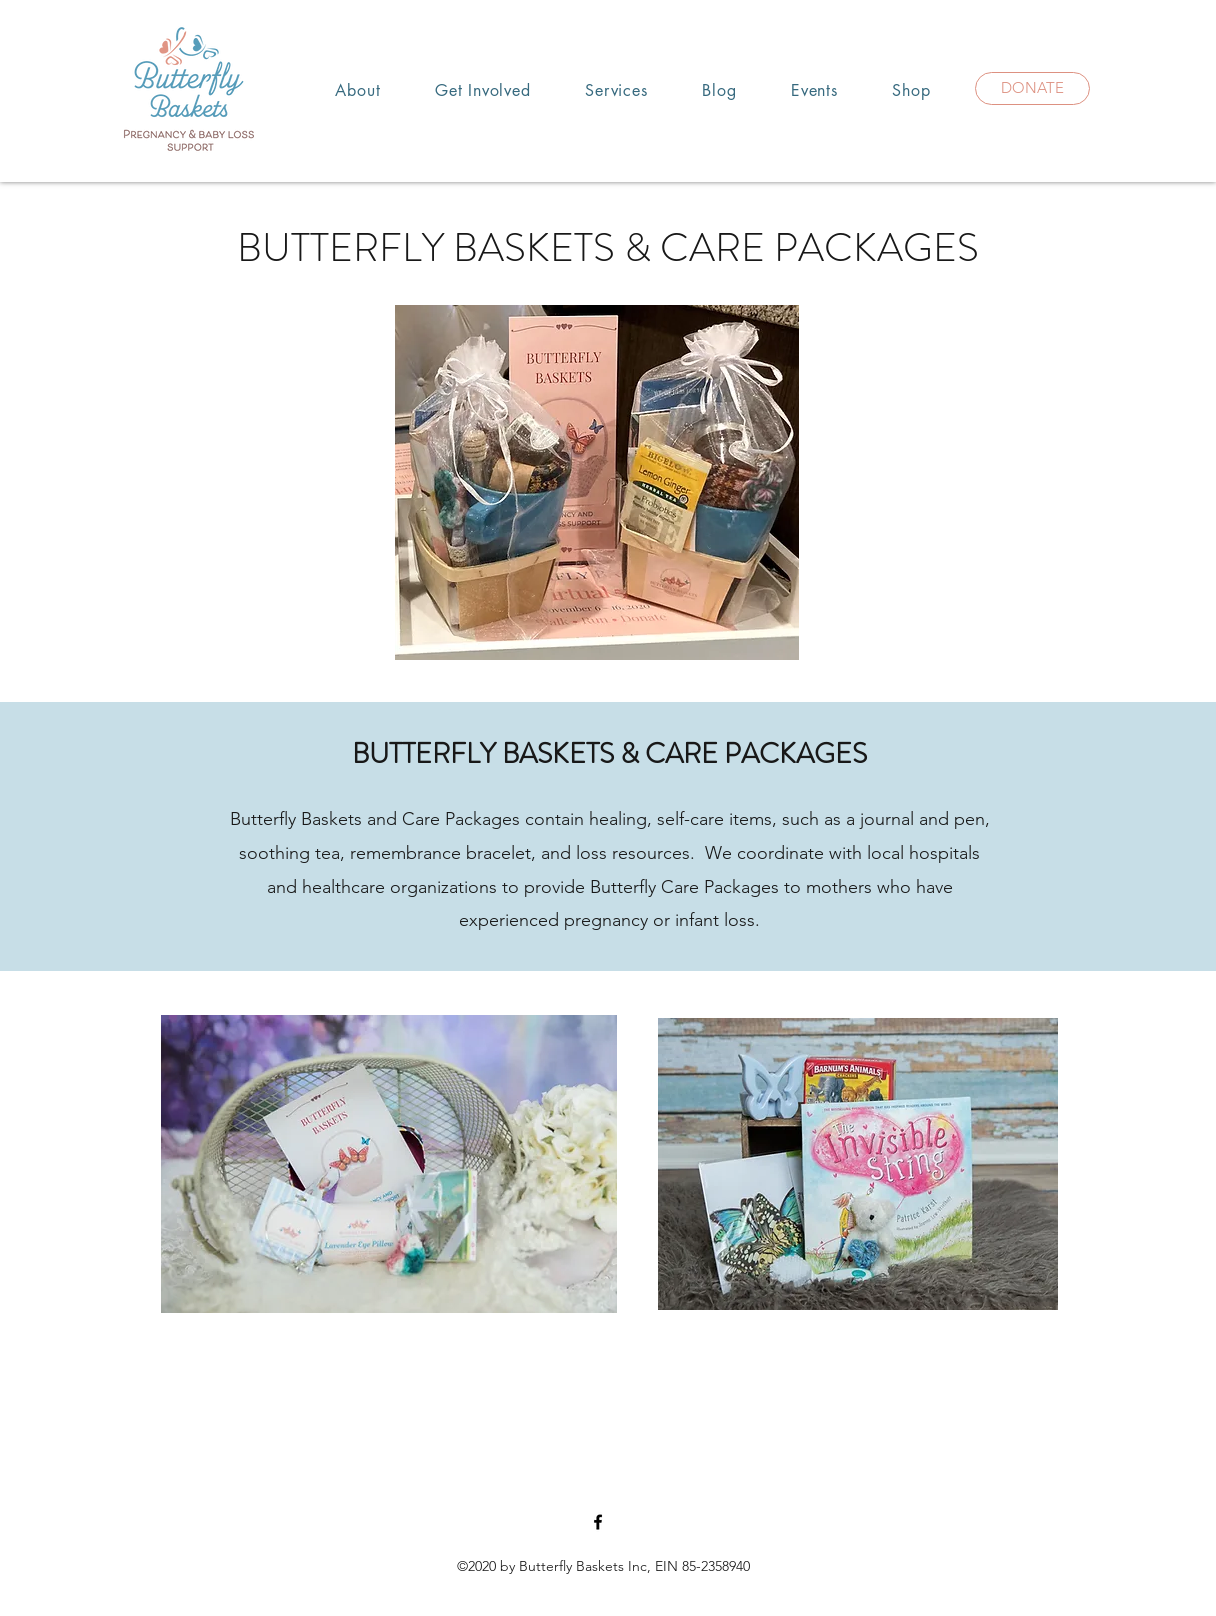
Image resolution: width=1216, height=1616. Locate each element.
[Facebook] (598, 1522)
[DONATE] (1032, 88)
